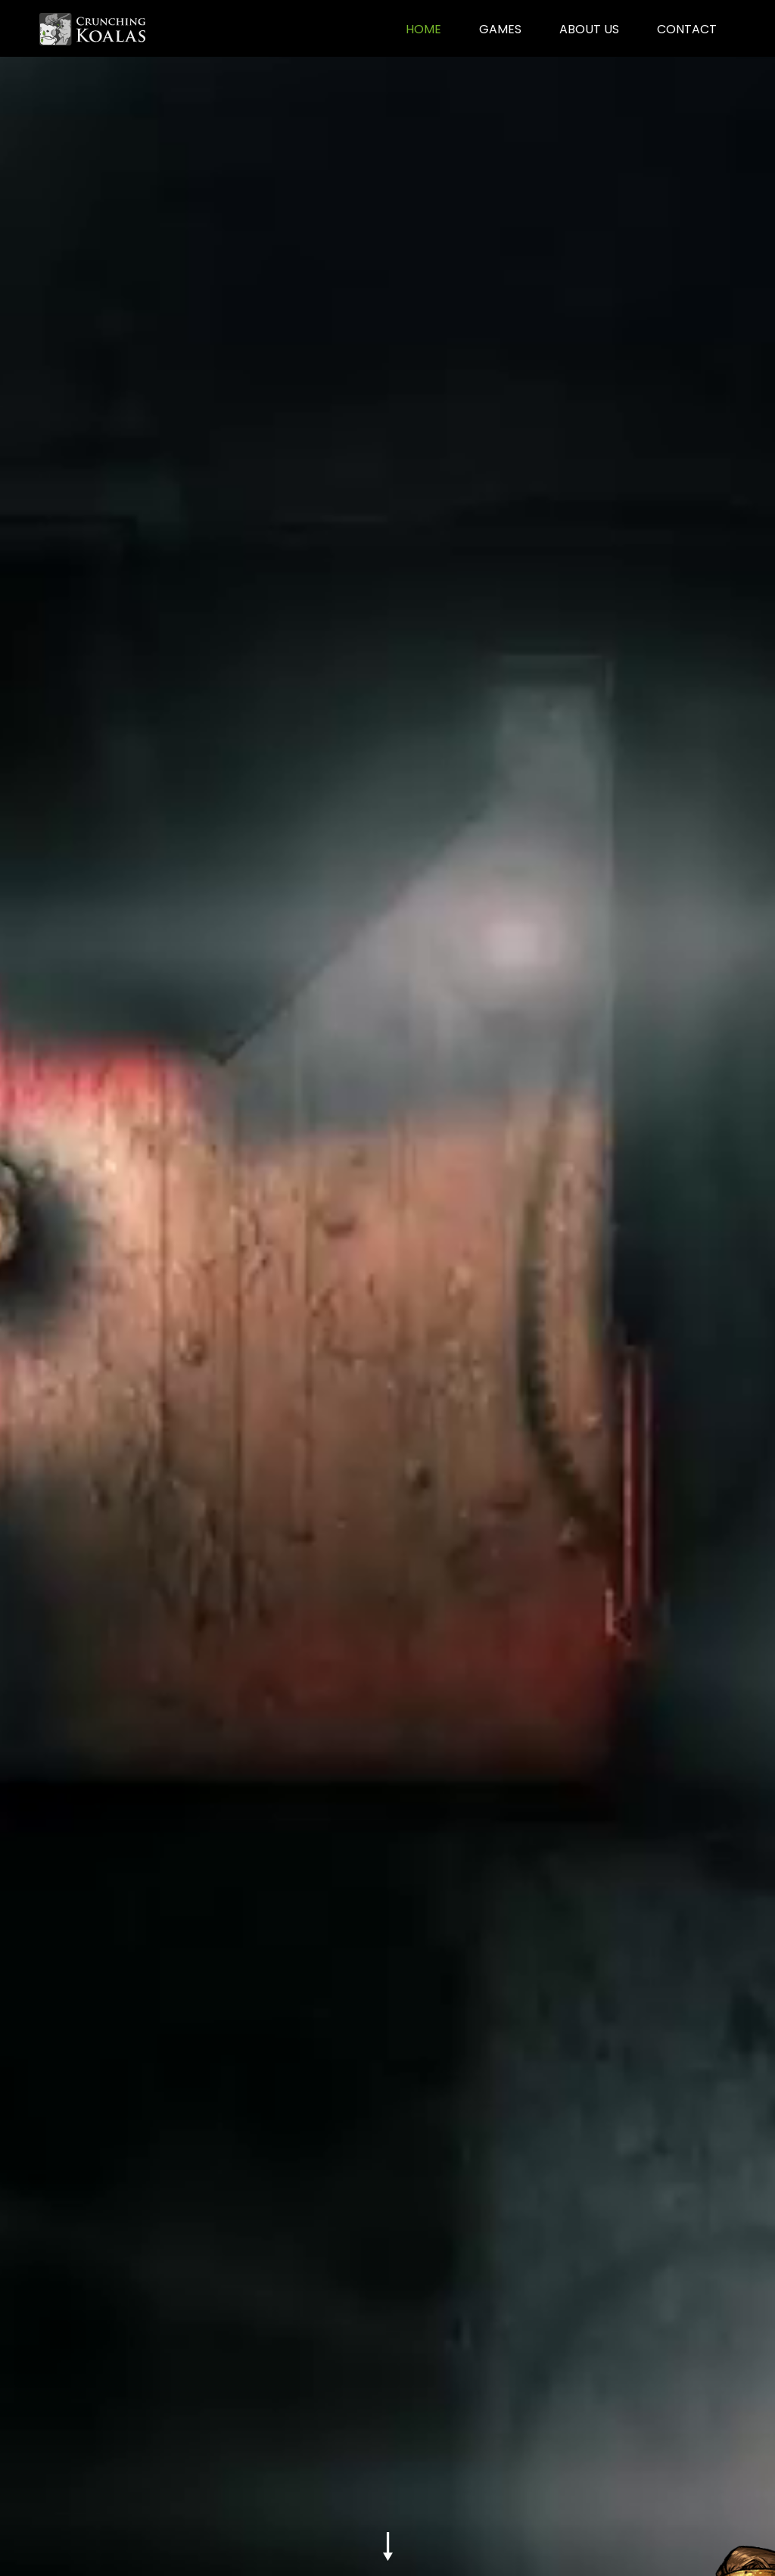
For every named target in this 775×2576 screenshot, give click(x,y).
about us (589, 29)
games (500, 29)
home (423, 29)
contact (687, 29)
